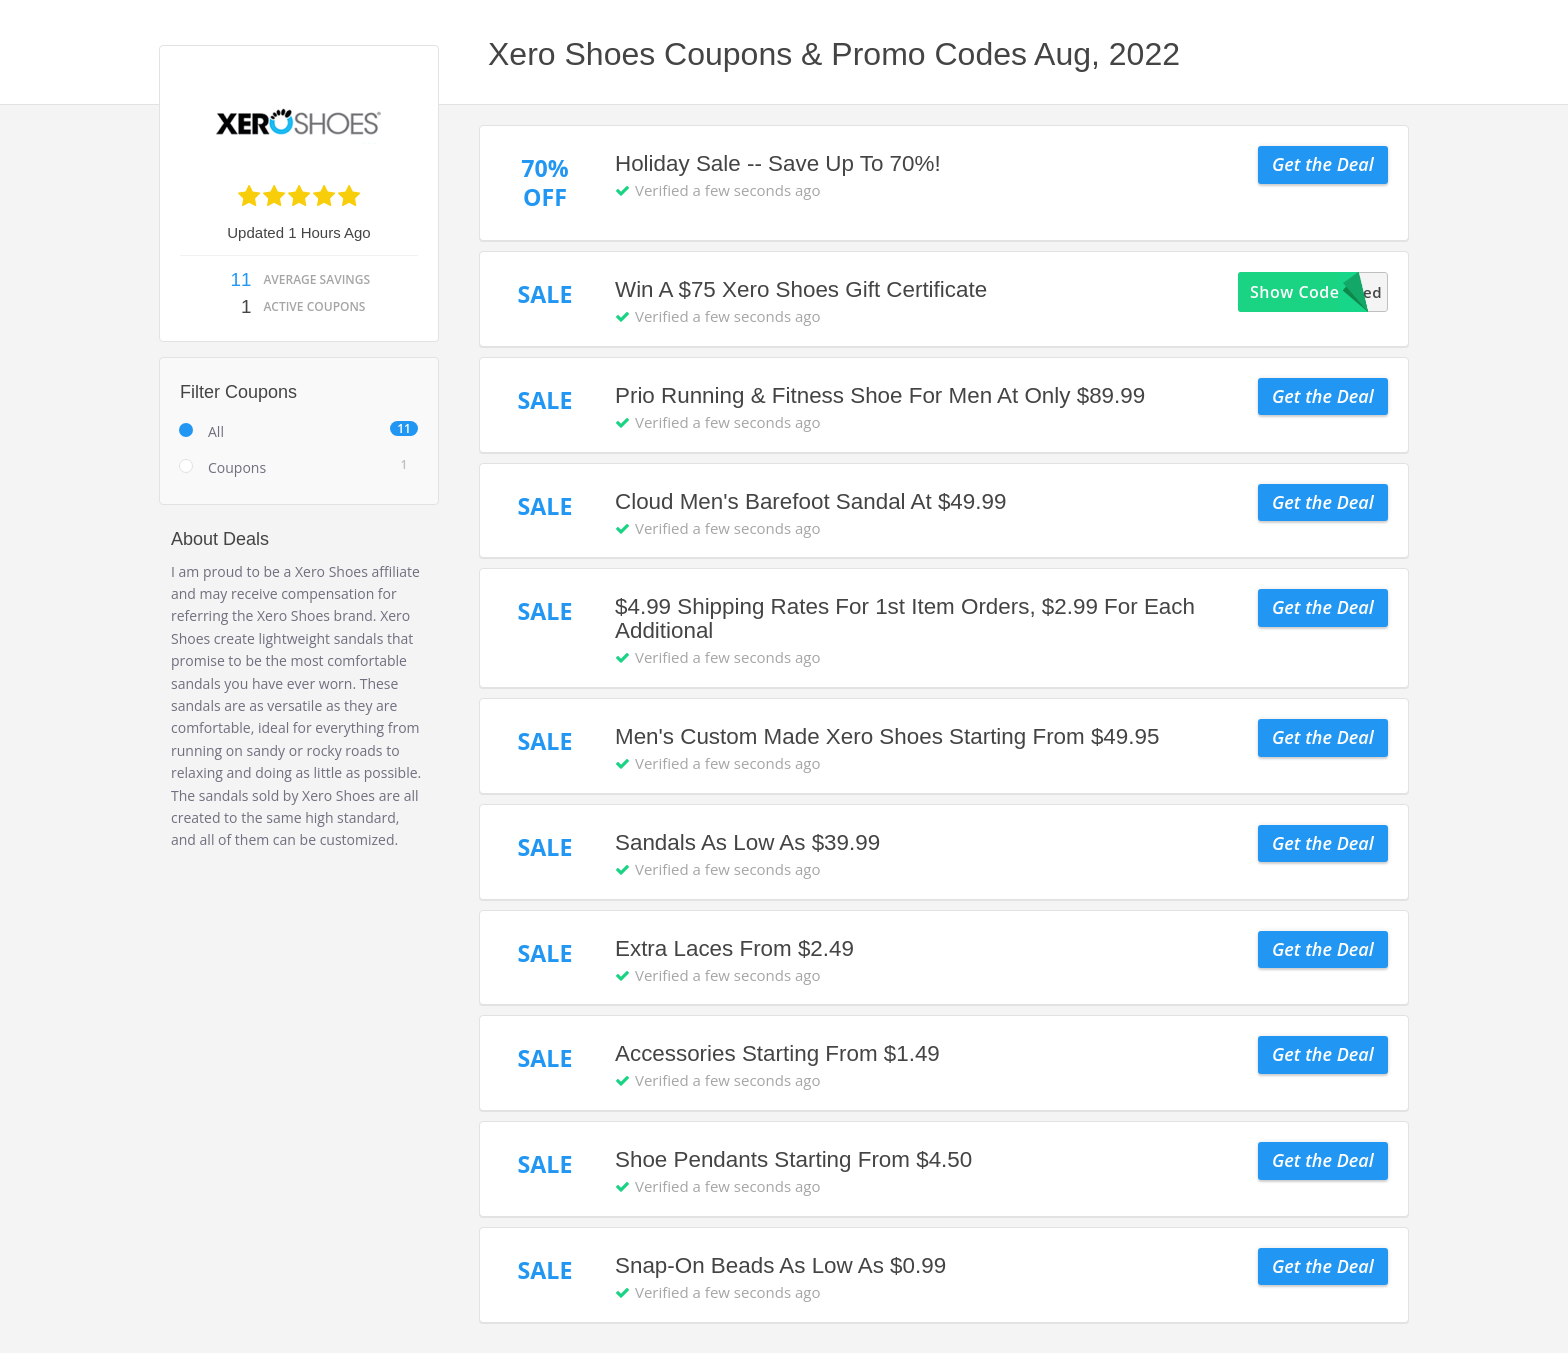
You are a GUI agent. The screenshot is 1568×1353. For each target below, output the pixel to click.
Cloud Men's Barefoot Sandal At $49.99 (810, 501)
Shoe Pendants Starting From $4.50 (793, 1159)
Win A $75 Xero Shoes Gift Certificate (801, 289)
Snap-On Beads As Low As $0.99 (780, 1265)
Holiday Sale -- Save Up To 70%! (778, 163)
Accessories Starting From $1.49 (777, 1053)
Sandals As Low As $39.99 (747, 842)
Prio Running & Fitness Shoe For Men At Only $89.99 (880, 395)
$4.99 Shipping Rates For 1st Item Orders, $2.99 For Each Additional (905, 618)
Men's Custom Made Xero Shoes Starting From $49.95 (887, 736)
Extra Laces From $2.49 (734, 948)
